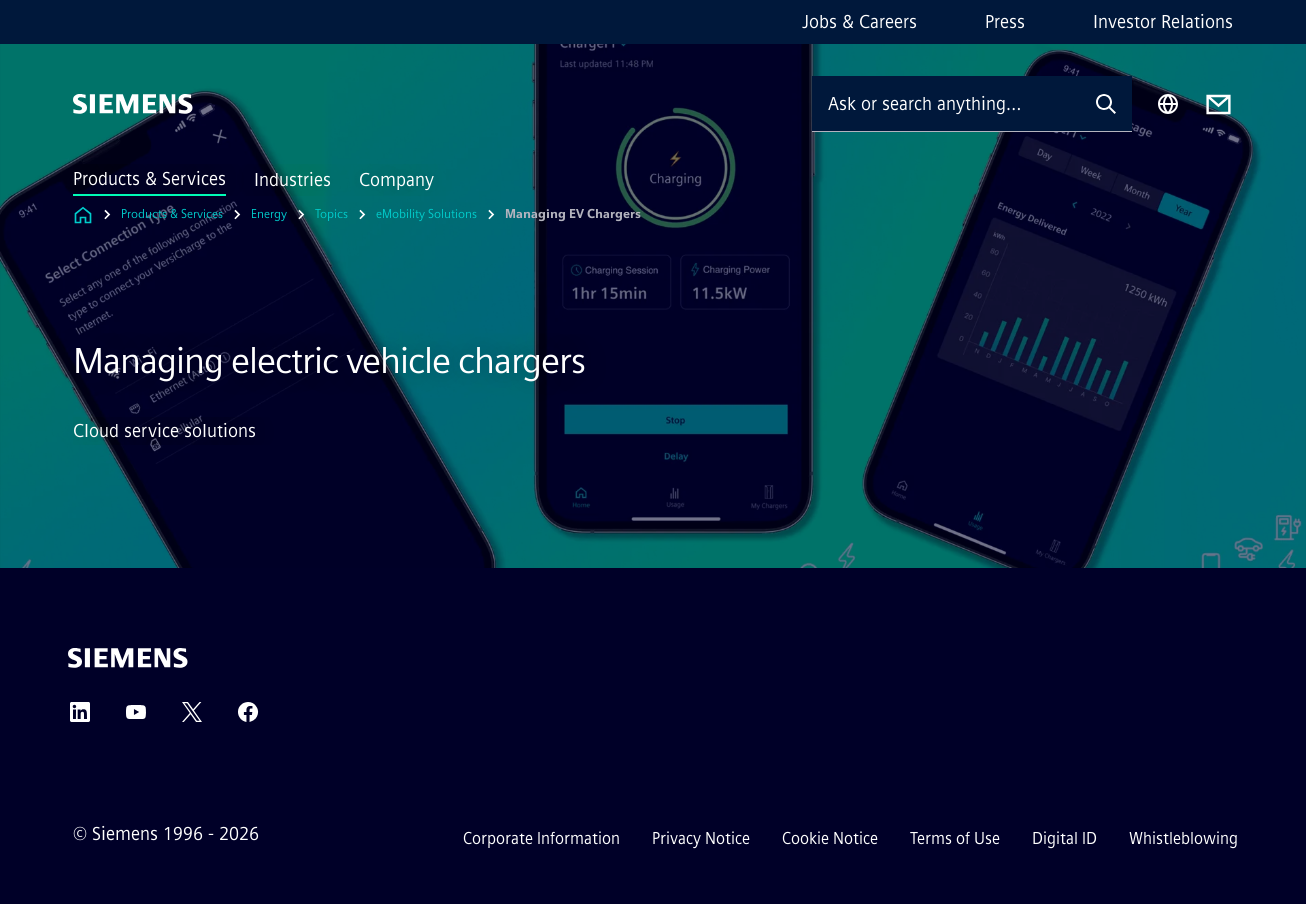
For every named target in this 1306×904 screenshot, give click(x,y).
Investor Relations (1163, 22)
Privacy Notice (701, 838)
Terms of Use (955, 838)
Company (396, 180)
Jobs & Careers (859, 22)
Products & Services (149, 179)
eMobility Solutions (426, 214)
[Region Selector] (1168, 104)
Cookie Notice (830, 838)
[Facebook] (248, 718)
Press (1005, 22)
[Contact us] (1218, 104)
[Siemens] (133, 104)
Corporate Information (541, 838)
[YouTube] (136, 718)
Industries (292, 180)
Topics (331, 214)
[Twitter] (192, 718)
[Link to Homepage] (83, 214)
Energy (269, 214)
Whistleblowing (1183, 838)
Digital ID (1064, 838)
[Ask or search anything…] (946, 103)
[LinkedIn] (80, 718)
